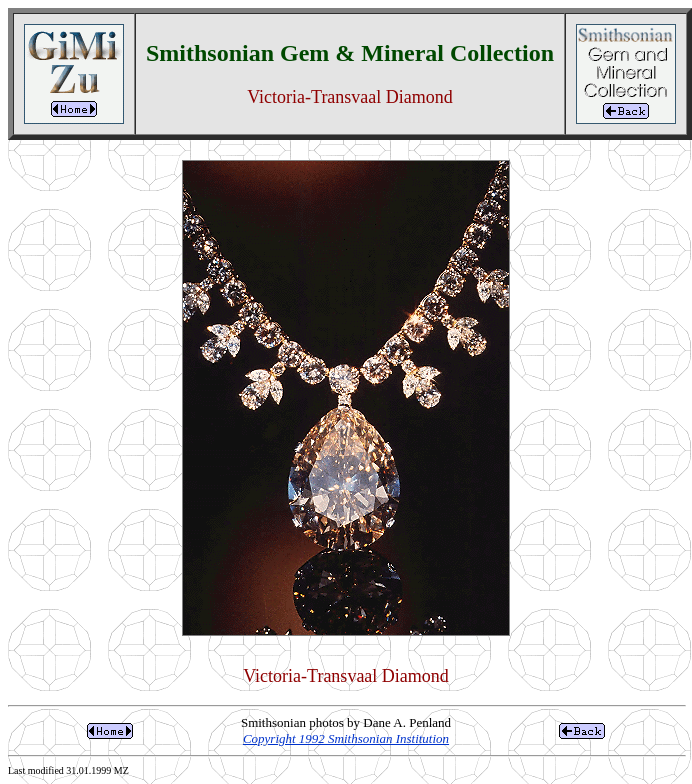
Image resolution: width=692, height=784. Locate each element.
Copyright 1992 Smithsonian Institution (346, 738)
